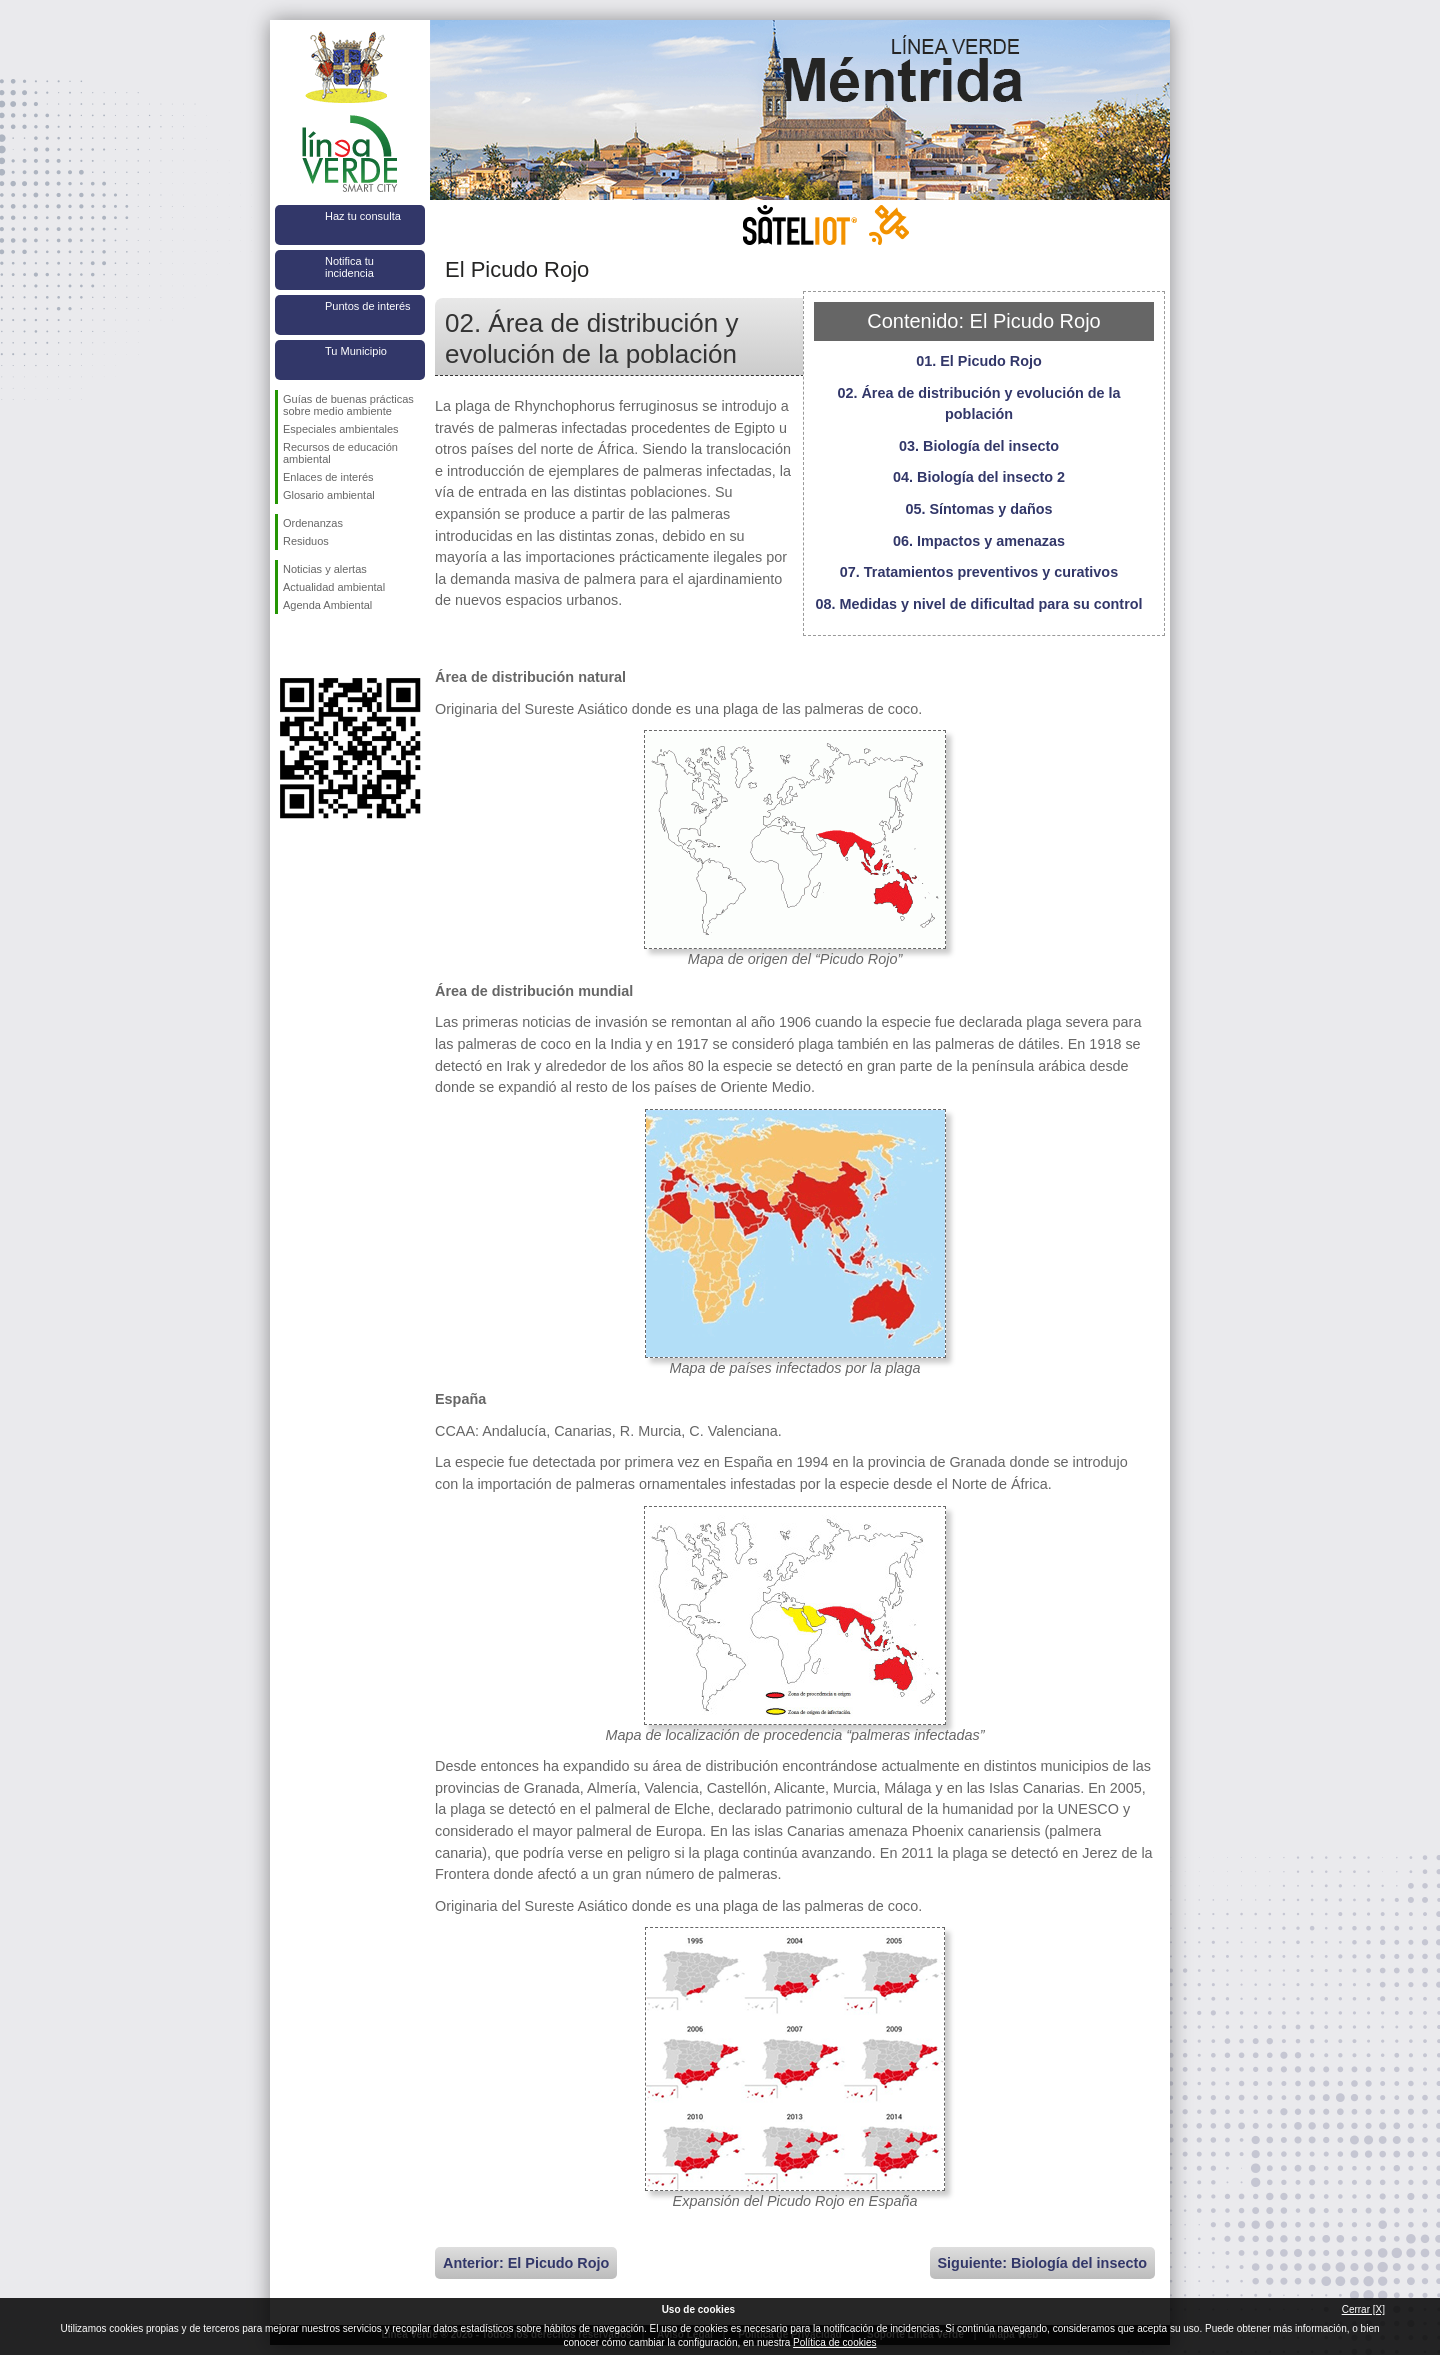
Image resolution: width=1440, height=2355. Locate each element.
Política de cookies (834, 2342)
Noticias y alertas (325, 569)
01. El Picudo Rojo (979, 361)
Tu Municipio (356, 351)
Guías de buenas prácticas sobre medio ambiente (348, 405)
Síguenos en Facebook (287, 646)
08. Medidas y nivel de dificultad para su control (978, 604)
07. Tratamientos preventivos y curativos (979, 572)
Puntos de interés (368, 306)
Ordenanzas (313, 523)
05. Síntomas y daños (978, 509)
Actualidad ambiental (334, 587)
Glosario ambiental (329, 495)
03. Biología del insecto (979, 446)
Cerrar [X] (1363, 2309)
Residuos (306, 541)
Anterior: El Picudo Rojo (526, 2263)
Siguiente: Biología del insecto (1043, 2263)
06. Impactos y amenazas (979, 541)
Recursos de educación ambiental (340, 453)
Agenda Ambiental (327, 605)
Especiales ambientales (341, 429)
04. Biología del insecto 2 (979, 477)
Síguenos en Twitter (320, 646)
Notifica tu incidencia (349, 267)
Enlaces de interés (328, 477)
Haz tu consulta (363, 216)
